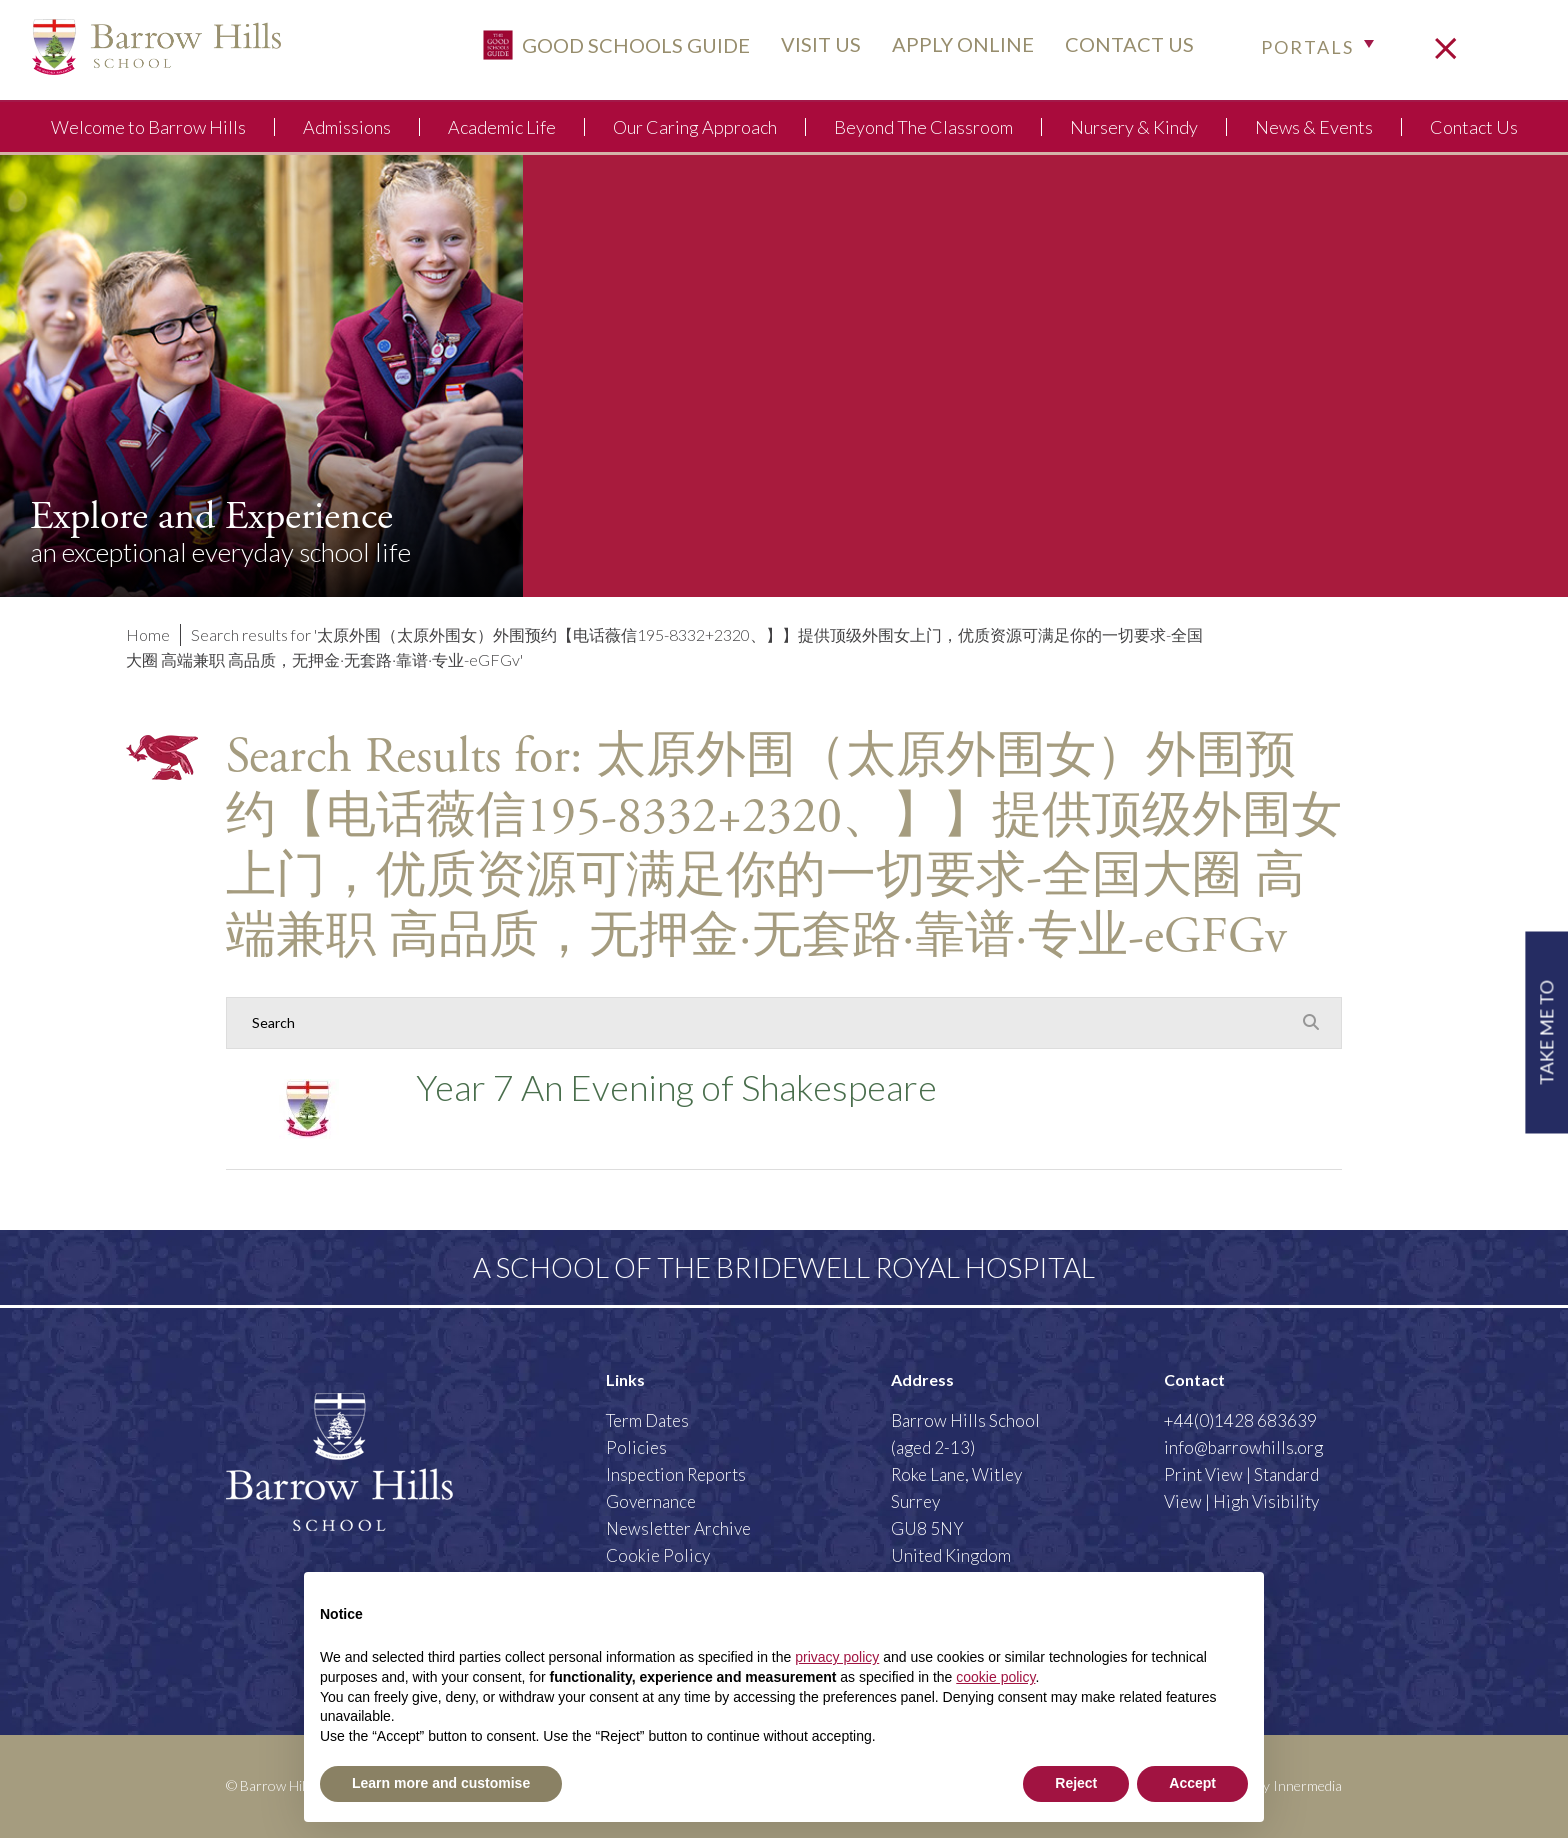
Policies (636, 1447)
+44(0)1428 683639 (1240, 1420)
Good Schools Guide (609, 48)
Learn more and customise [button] (441, 1783)
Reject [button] (1076, 1783)
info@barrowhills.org (1243, 1447)
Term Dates (647, 1420)
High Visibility (1266, 1501)
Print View (1203, 1474)
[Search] (764, 1023)
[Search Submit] (1311, 1022)
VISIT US (814, 47)
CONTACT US (1122, 47)
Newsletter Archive (678, 1528)
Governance (651, 1501)
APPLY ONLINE (956, 47)
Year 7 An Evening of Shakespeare (676, 1087)
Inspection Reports (676, 1474)
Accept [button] (1192, 1783)
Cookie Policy (658, 1555)
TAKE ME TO (1546, 1032)
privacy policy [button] (837, 1657)
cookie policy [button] (995, 1677)
